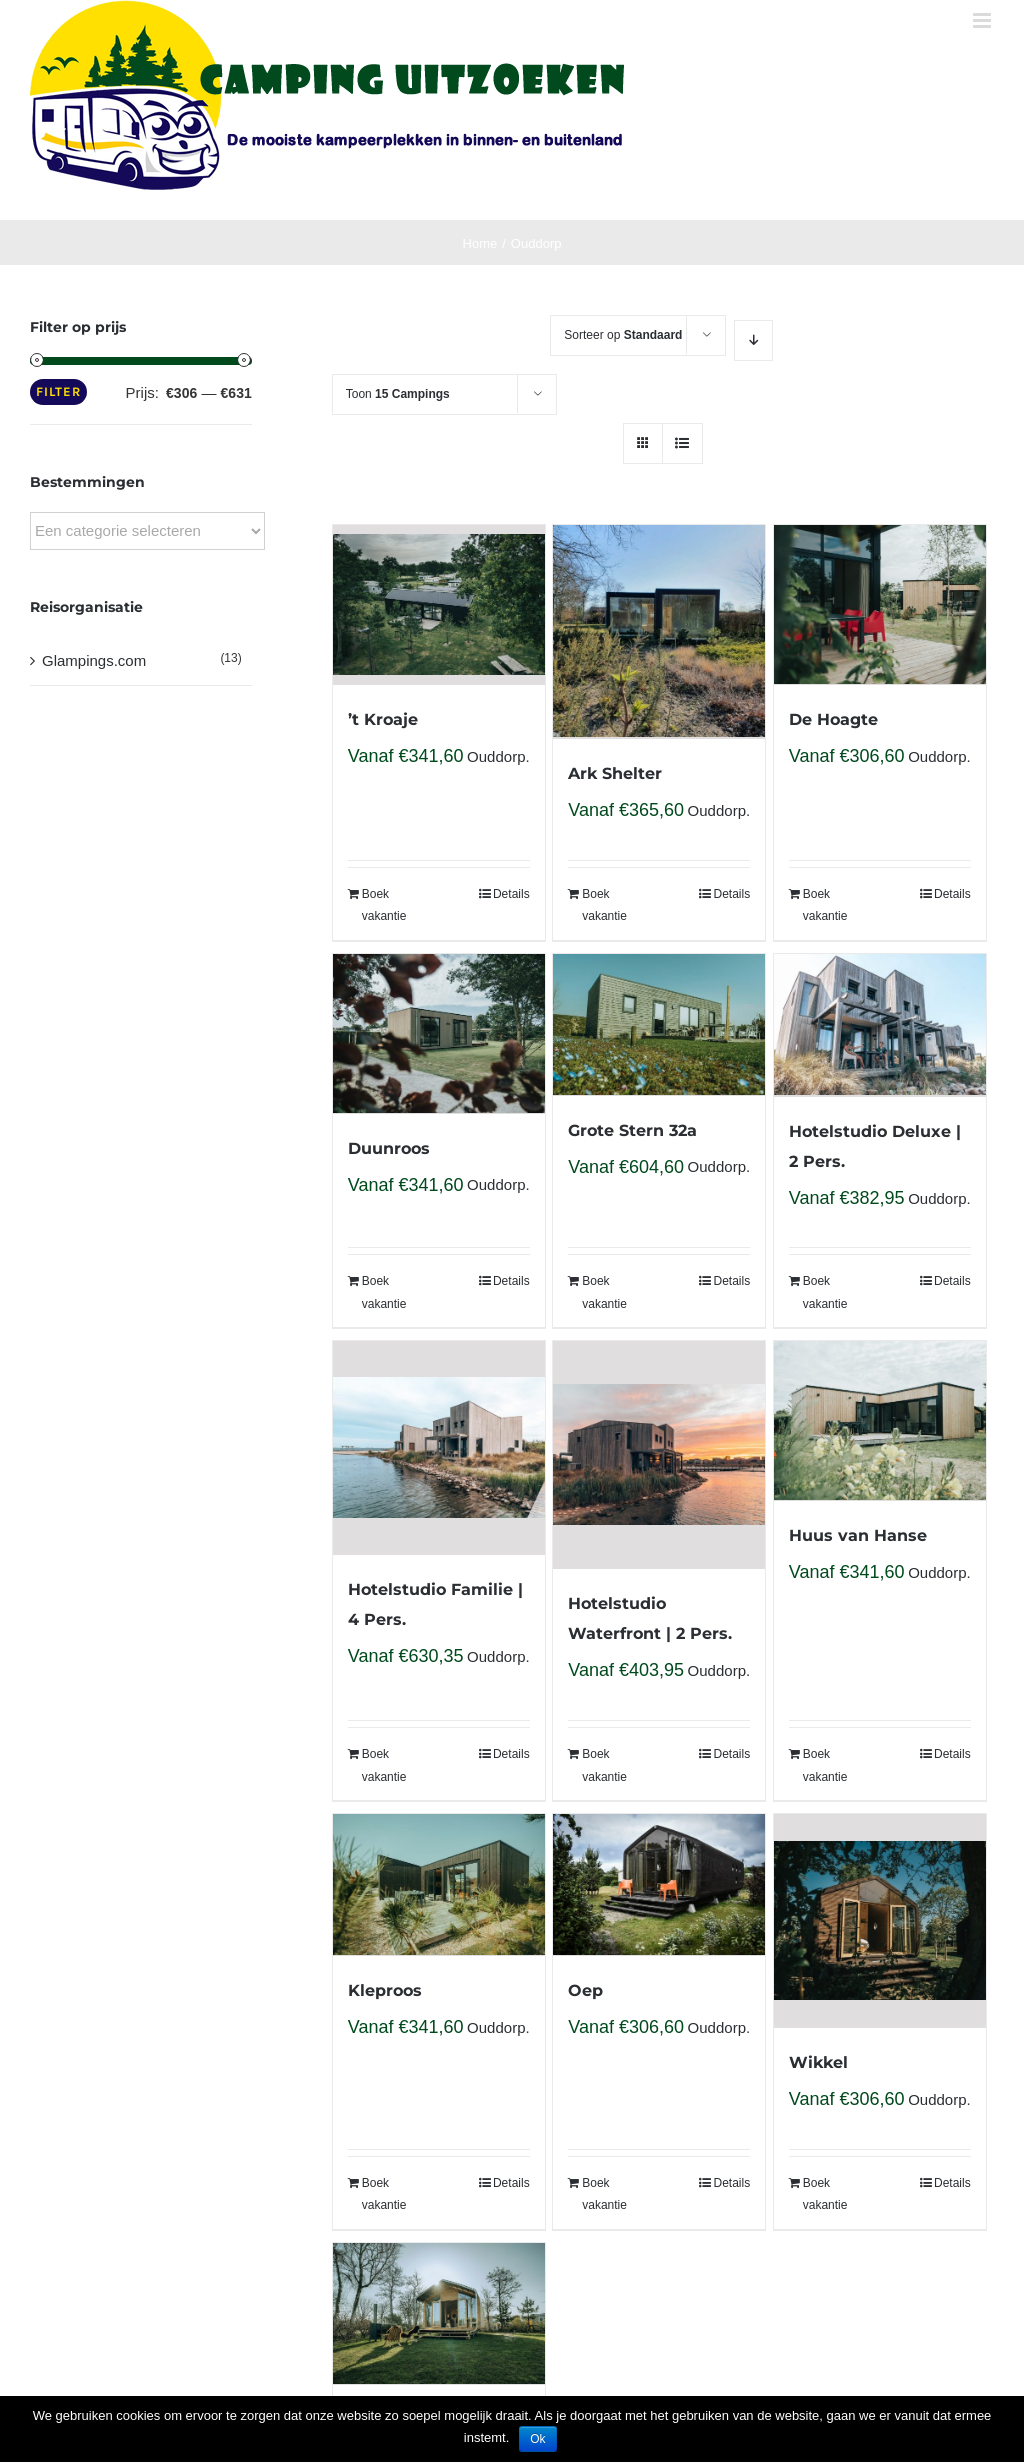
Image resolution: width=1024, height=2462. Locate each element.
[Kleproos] (439, 1885)
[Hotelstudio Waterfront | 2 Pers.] (659, 1455)
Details (511, 894)
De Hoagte (833, 719)
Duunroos (389, 1148)
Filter (58, 391)
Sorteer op (623, 335)
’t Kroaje (383, 719)
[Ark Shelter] (659, 632)
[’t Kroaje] (439, 605)
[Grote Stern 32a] (659, 1025)
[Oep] (659, 1885)
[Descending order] (753, 340)
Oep (585, 1990)
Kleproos (385, 1990)
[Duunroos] (439, 1034)
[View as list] (682, 443)
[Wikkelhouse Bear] (439, 2314)
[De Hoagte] (880, 605)
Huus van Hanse (858, 1535)
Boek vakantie (384, 905)
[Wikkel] (880, 1921)
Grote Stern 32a (632, 1130)
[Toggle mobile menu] (983, 20)
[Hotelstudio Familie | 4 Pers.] (439, 1448)
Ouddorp (496, 756)
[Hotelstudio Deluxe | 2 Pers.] (880, 1025)
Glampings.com (94, 660)
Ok (537, 2439)
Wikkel (818, 2062)
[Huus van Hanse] (880, 1421)
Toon (398, 394)
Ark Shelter (615, 773)
